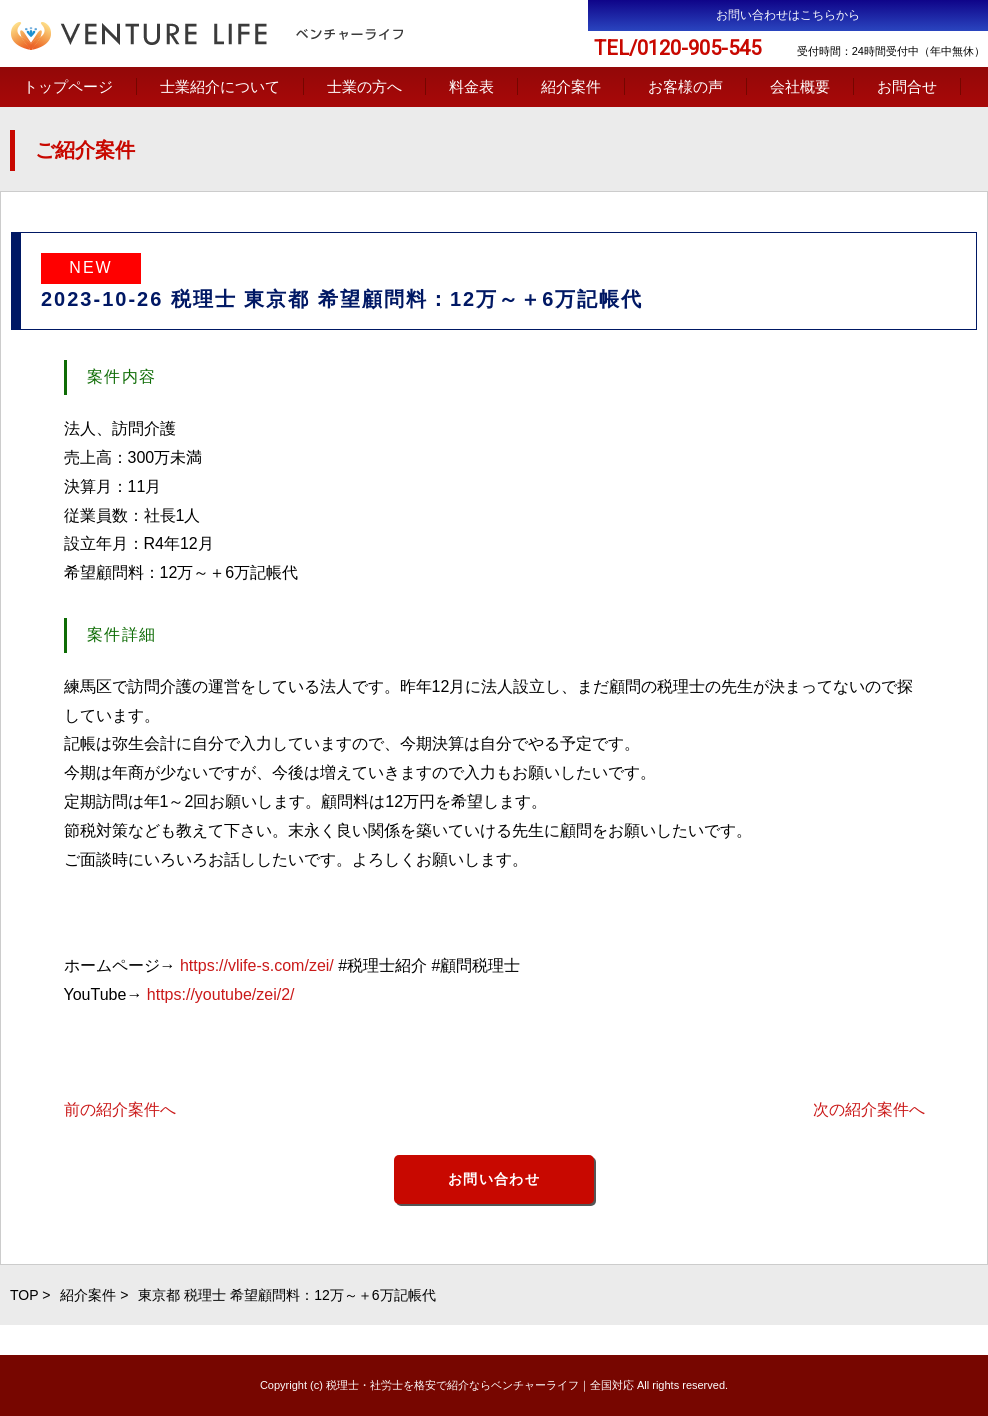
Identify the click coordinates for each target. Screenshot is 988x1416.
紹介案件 (571, 86)
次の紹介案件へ (869, 1109)
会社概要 (800, 86)
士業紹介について (220, 86)
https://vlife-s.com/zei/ (257, 965)
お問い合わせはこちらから (788, 15)
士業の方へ (364, 86)
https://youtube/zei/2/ (221, 994)
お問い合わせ (494, 1179)
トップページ (68, 86)
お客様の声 (685, 86)
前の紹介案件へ (120, 1109)
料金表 (471, 86)
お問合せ (907, 86)
